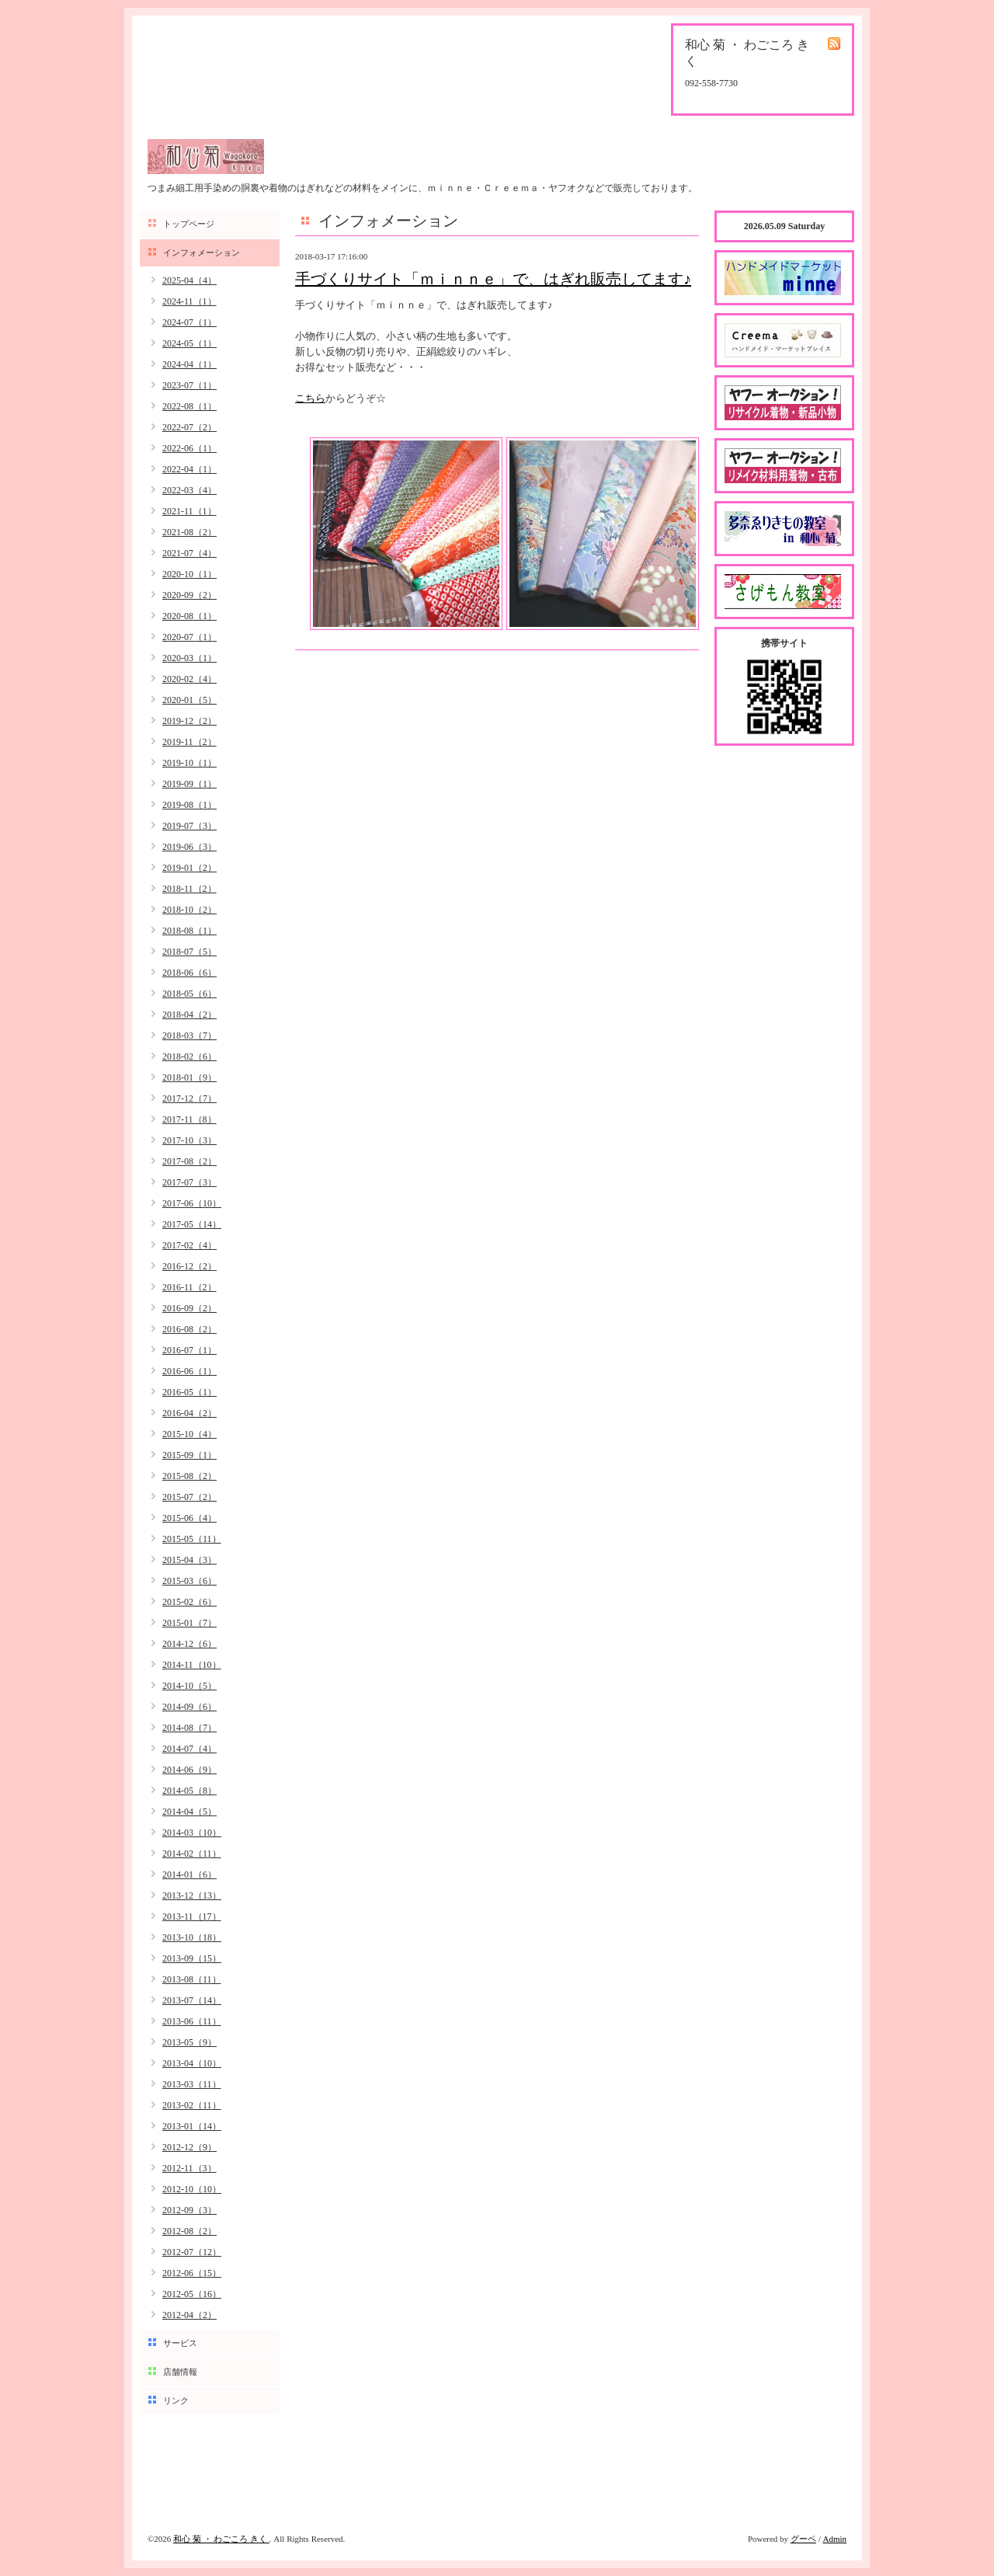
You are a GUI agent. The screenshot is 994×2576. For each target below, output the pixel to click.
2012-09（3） (189, 2210)
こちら (310, 398)
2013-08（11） (191, 1979)
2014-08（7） (189, 1727)
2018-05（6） (189, 993)
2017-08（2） (189, 1161)
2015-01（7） (189, 1622)
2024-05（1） (189, 343)
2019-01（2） (189, 867)
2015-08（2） (189, 1476)
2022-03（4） (189, 490)
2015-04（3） (189, 1559)
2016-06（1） (189, 1371)
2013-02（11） (191, 2105)
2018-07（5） (189, 951)
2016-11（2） (189, 1287)
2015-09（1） (189, 1455)
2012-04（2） (189, 2315)
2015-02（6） (189, 1601)
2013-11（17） (191, 1916)
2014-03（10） (191, 1832)
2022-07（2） (189, 427)
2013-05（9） (189, 2042)
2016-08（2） (189, 1329)
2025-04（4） (189, 280)
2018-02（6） (189, 1056)
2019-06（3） (189, 846)
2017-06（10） (191, 1203)
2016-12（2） (189, 1266)
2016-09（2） (189, 1308)
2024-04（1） (189, 364)
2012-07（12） (191, 2252)
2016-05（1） (189, 1392)
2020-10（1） (189, 574)
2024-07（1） (189, 322)
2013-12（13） (191, 1895)
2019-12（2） (189, 720)
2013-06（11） (191, 2021)
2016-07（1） (189, 1350)
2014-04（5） (189, 1811)
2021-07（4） (189, 553)
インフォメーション (201, 252)
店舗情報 (180, 2371)
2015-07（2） (189, 1497)
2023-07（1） (189, 385)
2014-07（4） (189, 1748)
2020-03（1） (189, 658)
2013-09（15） (191, 1958)
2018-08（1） (189, 930)
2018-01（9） (189, 1077)
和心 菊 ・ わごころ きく (221, 2538)
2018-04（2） (189, 1014)
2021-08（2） (189, 532)
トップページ (188, 223)
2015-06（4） (189, 1518)
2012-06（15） (191, 2273)
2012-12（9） (189, 2147)
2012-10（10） (191, 2189)
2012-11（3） (189, 2168)
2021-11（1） (189, 511)
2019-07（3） (189, 825)
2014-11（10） (191, 1664)
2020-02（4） (189, 679)
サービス (180, 2343)
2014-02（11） (191, 1853)
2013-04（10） (191, 2063)
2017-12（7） (189, 1098)
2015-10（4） (189, 1434)
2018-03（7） (189, 1035)
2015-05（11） (191, 1538)
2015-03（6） (189, 1580)
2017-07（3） (189, 1182)
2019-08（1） (189, 804)
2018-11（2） (189, 888)
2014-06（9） (189, 1769)
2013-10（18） (191, 1937)
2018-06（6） (189, 972)
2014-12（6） (189, 1643)
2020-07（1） (189, 637)
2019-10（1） (189, 762)
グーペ (803, 2538)
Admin (834, 2538)
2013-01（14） (191, 2126)
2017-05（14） (191, 1224)
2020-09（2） (189, 595)
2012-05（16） (191, 2294)
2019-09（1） (189, 783)
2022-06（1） (189, 448)
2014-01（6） (189, 1874)
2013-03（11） (191, 2084)
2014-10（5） (189, 1685)
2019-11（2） (189, 741)
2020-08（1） (189, 616)
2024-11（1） (189, 301)
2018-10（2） (189, 909)
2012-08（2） (189, 2231)
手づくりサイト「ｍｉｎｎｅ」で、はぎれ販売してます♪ (493, 278)
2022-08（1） (189, 406)
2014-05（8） (189, 1790)
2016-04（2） (189, 1413)
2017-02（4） (189, 1245)
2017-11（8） (189, 1119)
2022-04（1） (189, 469)
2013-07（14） (191, 2000)
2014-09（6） (189, 1706)
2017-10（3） (189, 1140)
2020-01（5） (189, 699)
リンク (176, 2400)
